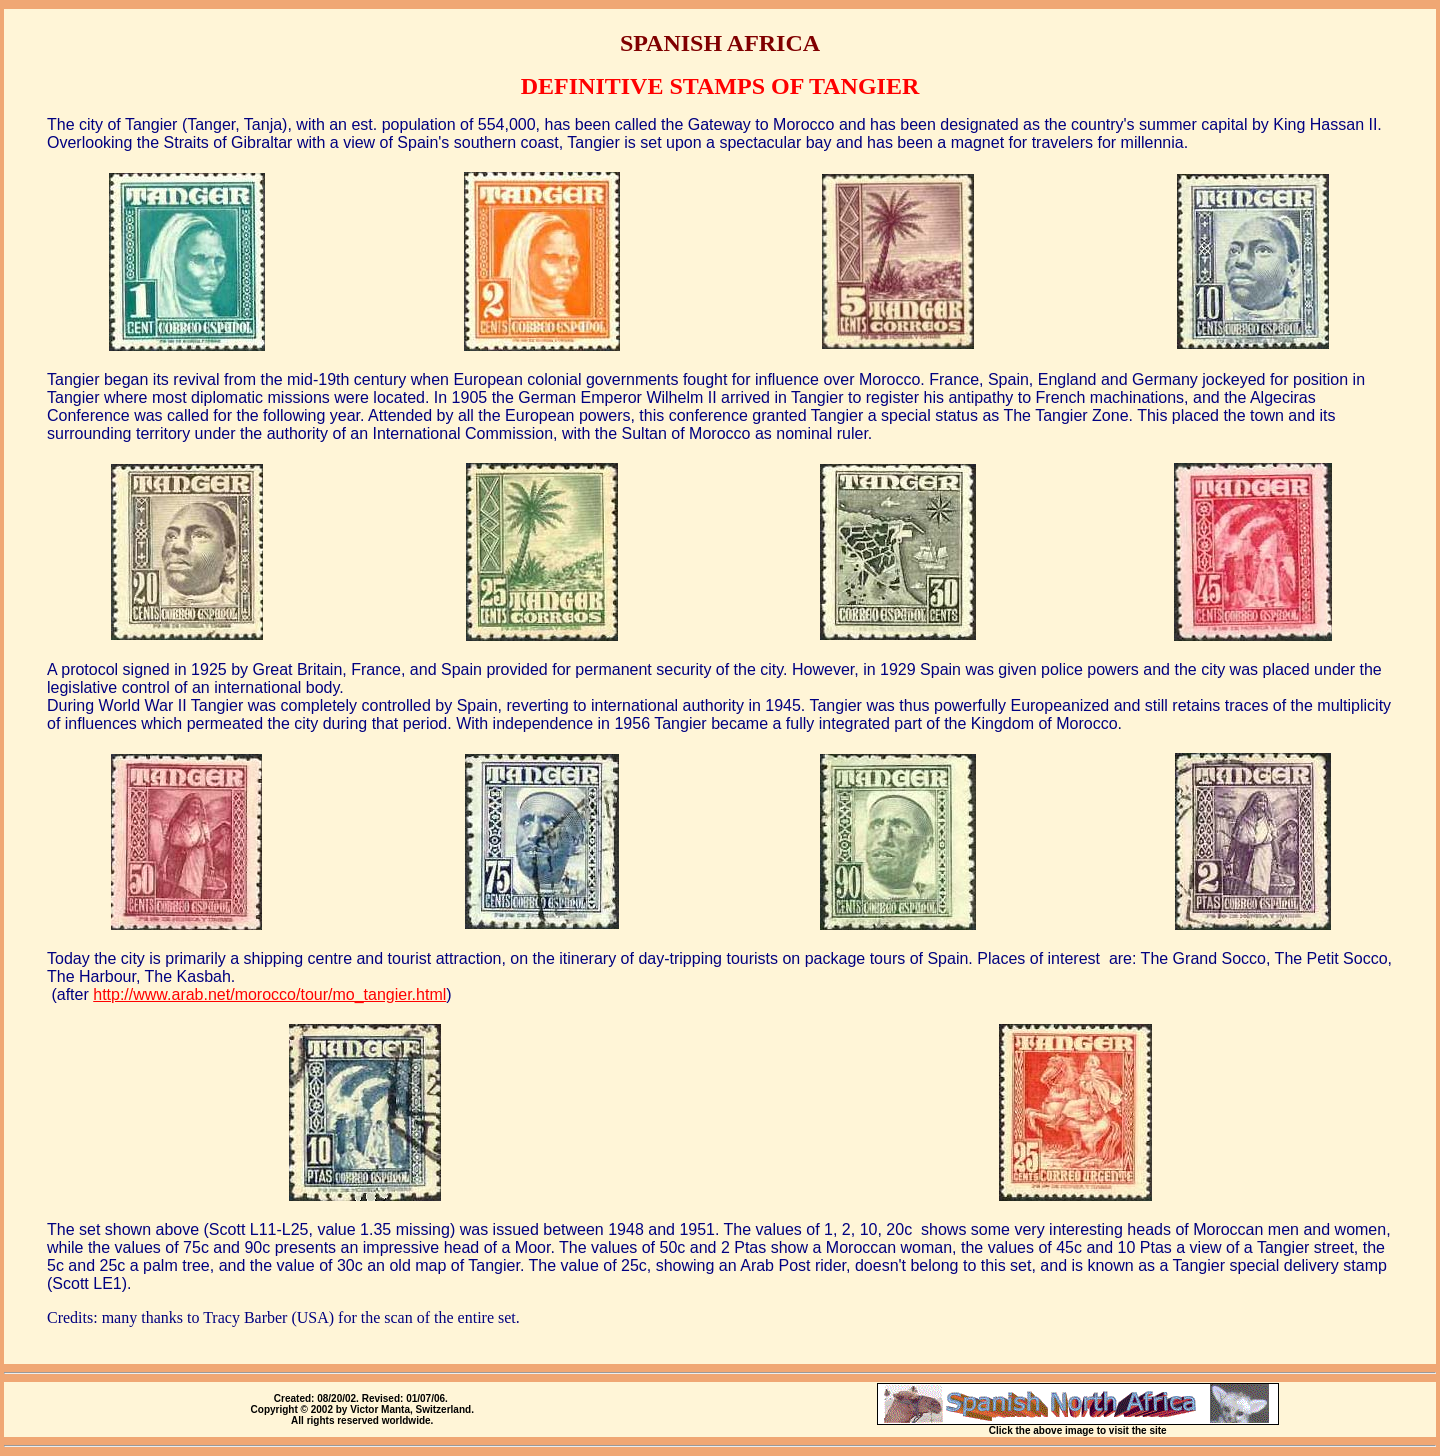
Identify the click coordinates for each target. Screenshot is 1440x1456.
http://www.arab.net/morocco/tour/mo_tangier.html (269, 994)
